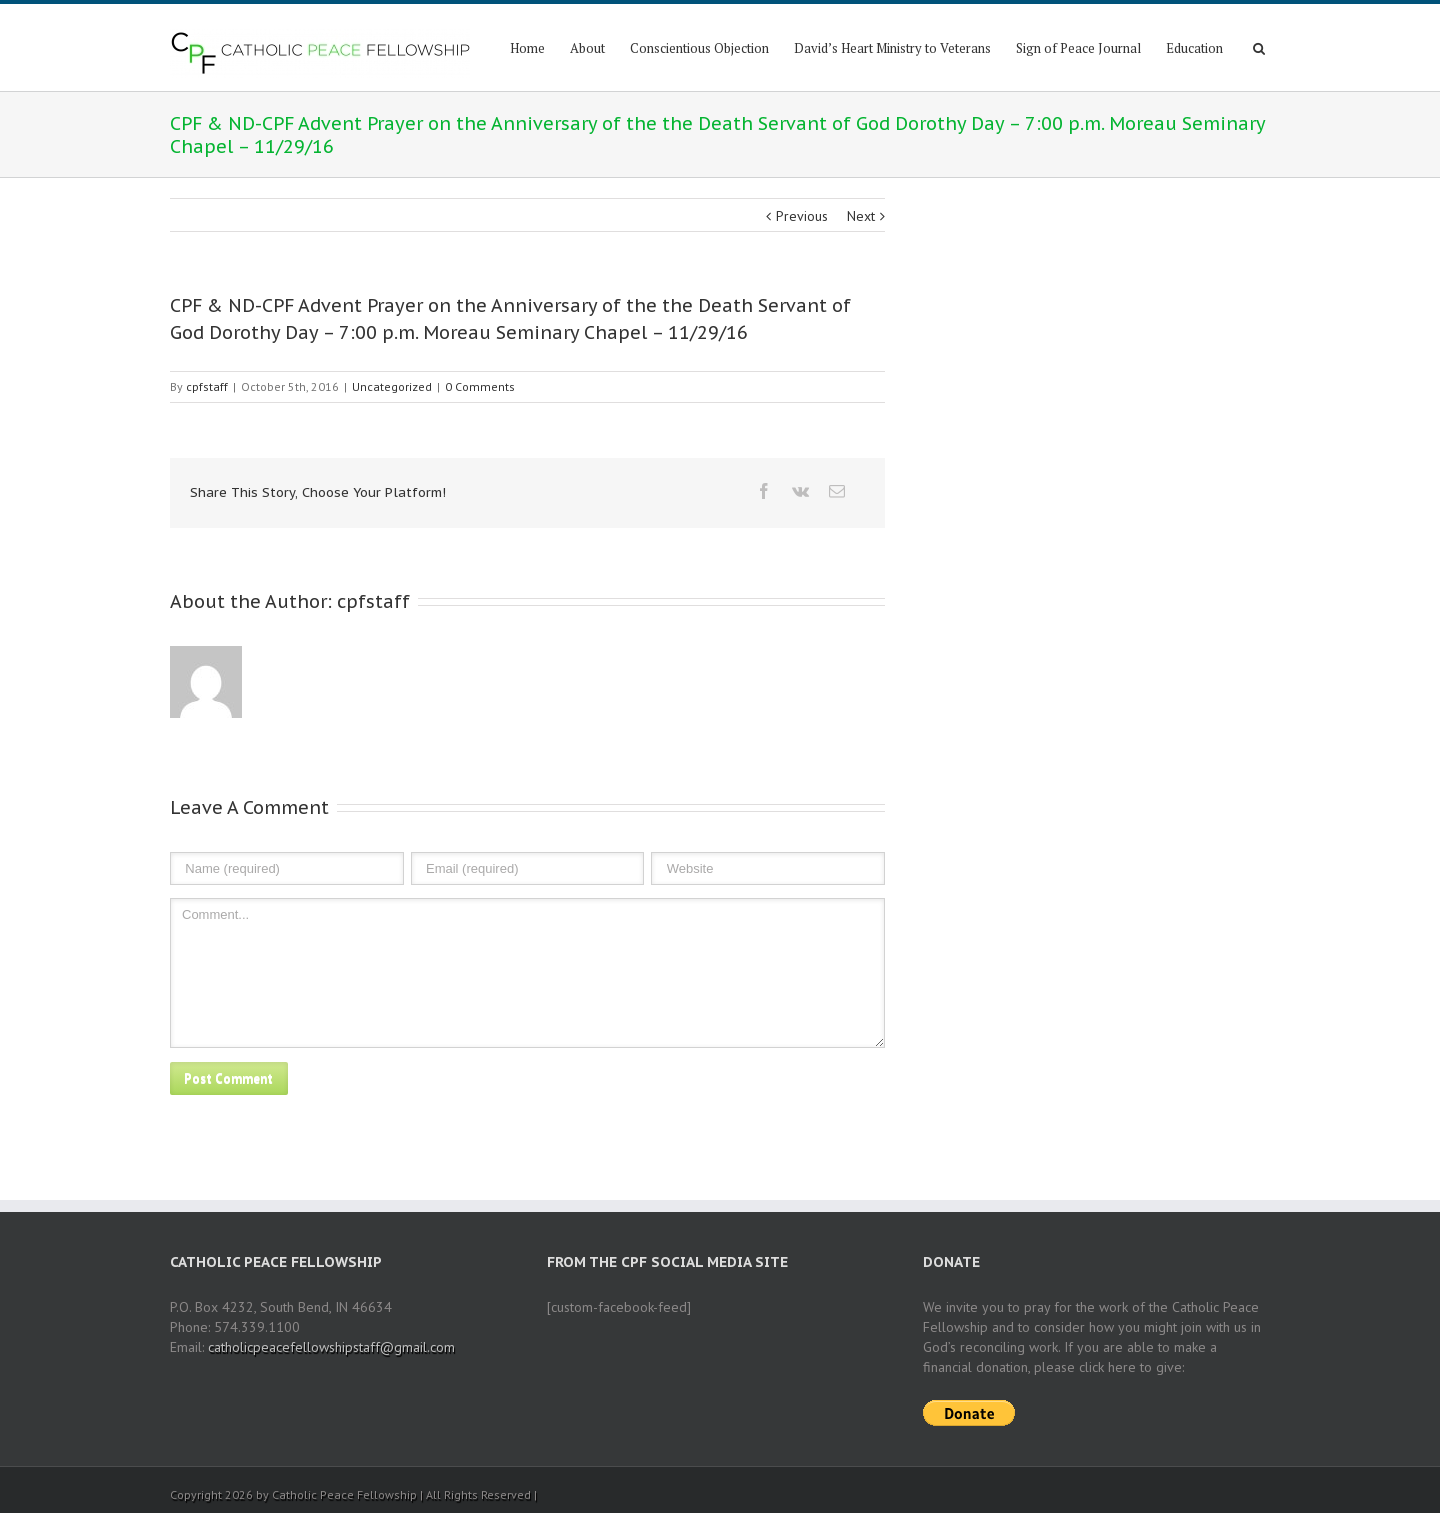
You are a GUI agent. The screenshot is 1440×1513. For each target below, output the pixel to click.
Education (1194, 48)
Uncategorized (392, 386)
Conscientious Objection (699, 48)
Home (527, 48)
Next (861, 216)
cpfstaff (207, 386)
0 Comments (480, 386)
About (587, 48)
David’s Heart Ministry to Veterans (892, 48)
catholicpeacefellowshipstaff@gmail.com (331, 1347)
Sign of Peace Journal (1078, 48)
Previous (802, 216)
